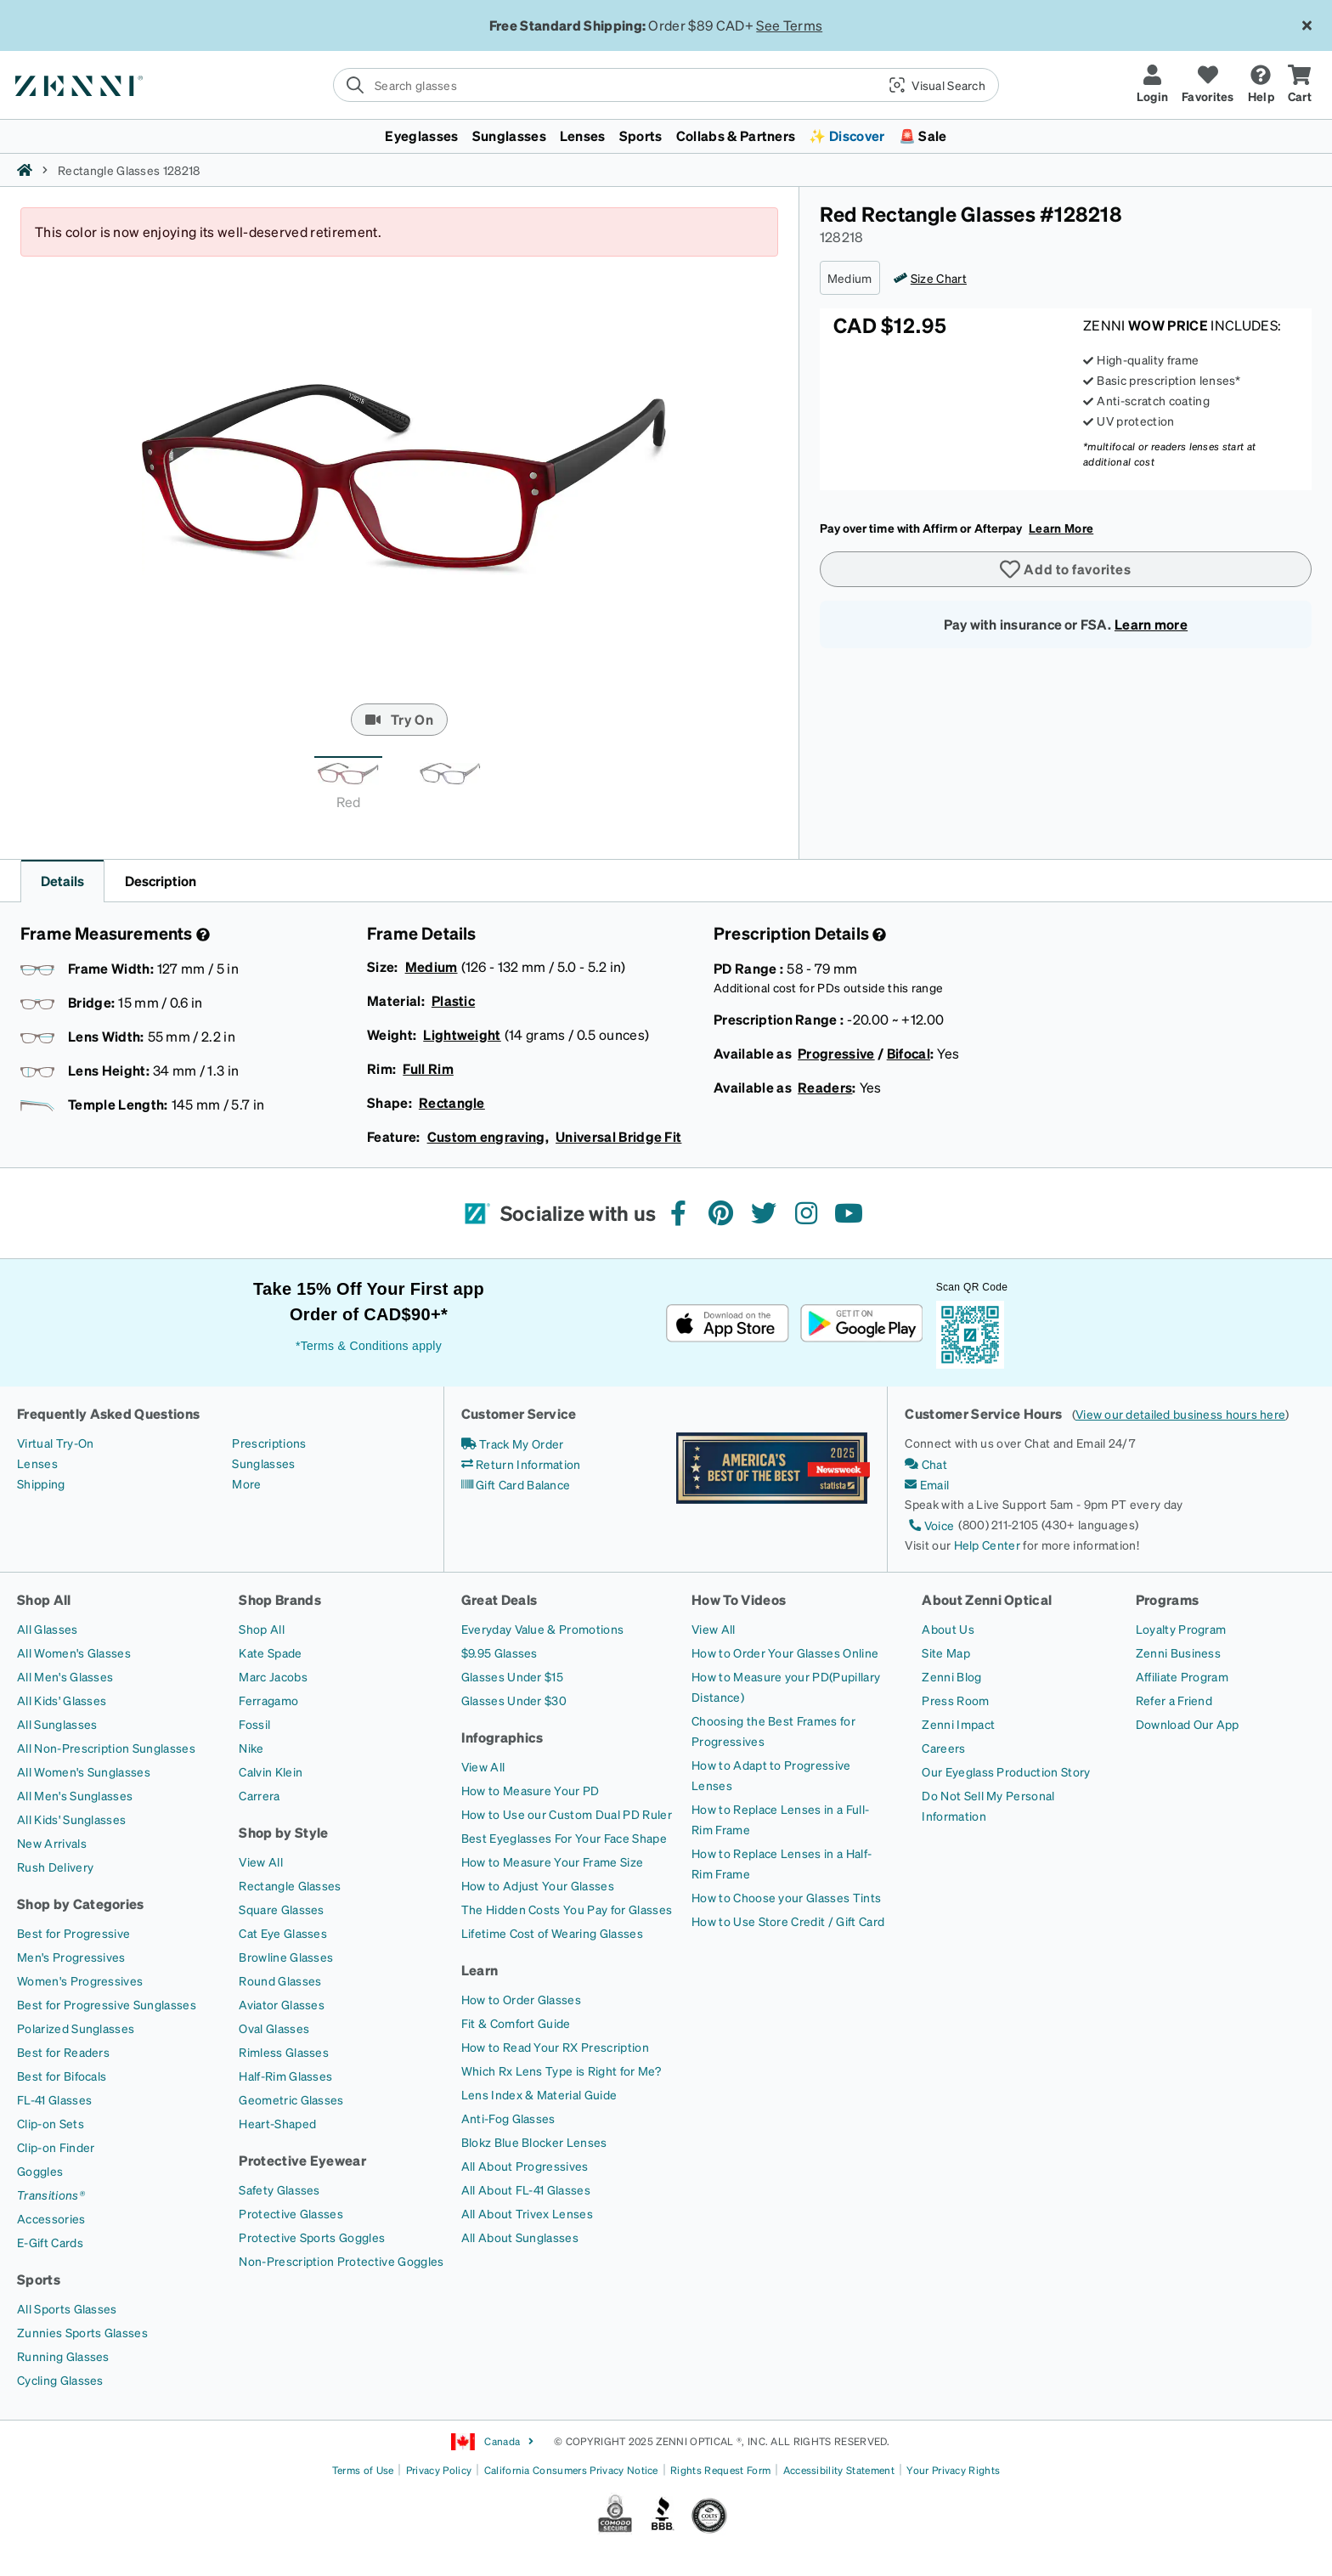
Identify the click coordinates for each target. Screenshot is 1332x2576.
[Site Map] (946, 1652)
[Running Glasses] (63, 2356)
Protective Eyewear (302, 2160)
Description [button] (160, 881)
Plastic (453, 1000)
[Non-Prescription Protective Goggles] (341, 2260)
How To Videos (738, 1599)
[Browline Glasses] (286, 1956)
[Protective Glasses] (291, 2213)
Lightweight (462, 1034)
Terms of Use (363, 2470)
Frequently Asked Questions (108, 1413)
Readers (825, 1087)
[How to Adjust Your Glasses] (537, 1885)
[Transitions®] (51, 2194)
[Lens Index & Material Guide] (539, 2094)
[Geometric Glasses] (291, 2099)
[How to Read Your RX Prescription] (555, 2046)
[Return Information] (521, 1464)
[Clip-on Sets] (50, 2123)
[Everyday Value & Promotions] (542, 1628)
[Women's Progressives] (80, 1980)
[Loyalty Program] (1181, 1628)
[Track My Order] (512, 1443)
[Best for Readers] (63, 2051)
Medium (431, 966)
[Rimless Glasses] (284, 2051)
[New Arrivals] (52, 1842)
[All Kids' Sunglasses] (71, 1819)
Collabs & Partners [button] (736, 135)
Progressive (836, 1053)
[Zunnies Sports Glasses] (82, 2332)
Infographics (502, 1737)
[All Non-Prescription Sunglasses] (106, 1747)
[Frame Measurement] (201, 934)
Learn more (1151, 624)
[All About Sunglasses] (520, 2237)
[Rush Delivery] (55, 1866)
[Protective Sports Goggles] (312, 2237)
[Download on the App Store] (727, 1323)
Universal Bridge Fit (618, 1136)
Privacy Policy (438, 2470)
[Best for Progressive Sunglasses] (106, 2004)
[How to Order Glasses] (521, 1999)
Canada (492, 2441)
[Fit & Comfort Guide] (516, 2023)
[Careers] (943, 1747)
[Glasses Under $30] (514, 1700)
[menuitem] (665, 136)
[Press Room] (955, 1700)
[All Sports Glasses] (67, 2308)
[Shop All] (262, 1628)
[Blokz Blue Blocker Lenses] (534, 2141)
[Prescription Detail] (877, 934)
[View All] (261, 1861)
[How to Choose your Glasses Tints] (786, 1897)
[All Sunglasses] (57, 1723)
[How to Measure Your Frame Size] (552, 1861)
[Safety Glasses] (279, 2189)
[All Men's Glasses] (65, 1676)
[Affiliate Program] (1182, 1676)
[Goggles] (40, 2170)
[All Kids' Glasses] (61, 1700)
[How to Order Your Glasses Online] (784, 1652)
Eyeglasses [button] (421, 135)
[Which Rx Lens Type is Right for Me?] (561, 2070)
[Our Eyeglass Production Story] (1006, 1771)
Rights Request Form (720, 2470)
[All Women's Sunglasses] (83, 1771)
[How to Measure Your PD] (530, 1790)
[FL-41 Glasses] (54, 2099)
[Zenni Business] (1178, 1652)
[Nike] (251, 1747)
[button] (930, 84)
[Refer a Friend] (1174, 1700)
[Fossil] (254, 1723)
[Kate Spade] (270, 1652)
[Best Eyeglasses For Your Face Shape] (564, 1837)
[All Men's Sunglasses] (75, 1795)
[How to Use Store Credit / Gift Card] (787, 1921)
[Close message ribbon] (1306, 25)
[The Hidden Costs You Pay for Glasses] (567, 1909)
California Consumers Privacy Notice (571, 2470)
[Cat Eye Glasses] (283, 1932)
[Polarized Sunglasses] (75, 2028)
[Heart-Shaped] (277, 2123)
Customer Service (519, 1413)
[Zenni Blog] (951, 1676)
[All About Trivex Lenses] (527, 2213)
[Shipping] (41, 1483)
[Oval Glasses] (274, 2028)
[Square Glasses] (281, 1909)
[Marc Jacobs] (273, 1676)
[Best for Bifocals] (61, 2075)
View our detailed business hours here (1180, 1413)
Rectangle (452, 1102)
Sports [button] (641, 135)
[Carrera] (259, 1795)
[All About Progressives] (525, 2165)
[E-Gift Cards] (50, 2242)
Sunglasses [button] (509, 135)
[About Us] (948, 1628)
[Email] (927, 1484)
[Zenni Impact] (958, 1723)
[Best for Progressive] (73, 1932)
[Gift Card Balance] (516, 1484)
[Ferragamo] (268, 1700)
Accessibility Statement (839, 2470)
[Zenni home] (24, 170)
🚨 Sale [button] (923, 135)
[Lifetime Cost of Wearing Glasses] (552, 1932)
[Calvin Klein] (270, 1771)
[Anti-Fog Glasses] (508, 2118)
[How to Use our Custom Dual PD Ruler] (566, 1814)
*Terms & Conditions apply (369, 1346)
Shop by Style (283, 1832)
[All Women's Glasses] (74, 1652)
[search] (666, 85)
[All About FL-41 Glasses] (525, 2189)
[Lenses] (37, 1463)
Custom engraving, (488, 1136)
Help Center (987, 1544)
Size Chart (939, 277)
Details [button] (62, 881)
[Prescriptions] (269, 1442)
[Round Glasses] (280, 1980)
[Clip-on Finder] (55, 2147)
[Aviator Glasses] (282, 2004)
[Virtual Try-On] (55, 1442)
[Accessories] (51, 2218)
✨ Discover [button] (846, 135)
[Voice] (929, 1525)
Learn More (1061, 527)
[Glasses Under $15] (512, 1676)
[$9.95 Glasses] (499, 1652)
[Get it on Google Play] (861, 1323)
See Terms (789, 25)
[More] (246, 1483)
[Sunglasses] (263, 1463)
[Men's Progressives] (71, 1956)
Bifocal (908, 1053)
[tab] (348, 787)
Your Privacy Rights (953, 2470)
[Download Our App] (1187, 1723)
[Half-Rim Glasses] (285, 2075)
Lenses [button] (583, 135)
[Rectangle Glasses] (290, 1885)
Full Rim (428, 1068)
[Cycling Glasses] (60, 2379)
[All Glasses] (47, 1628)
